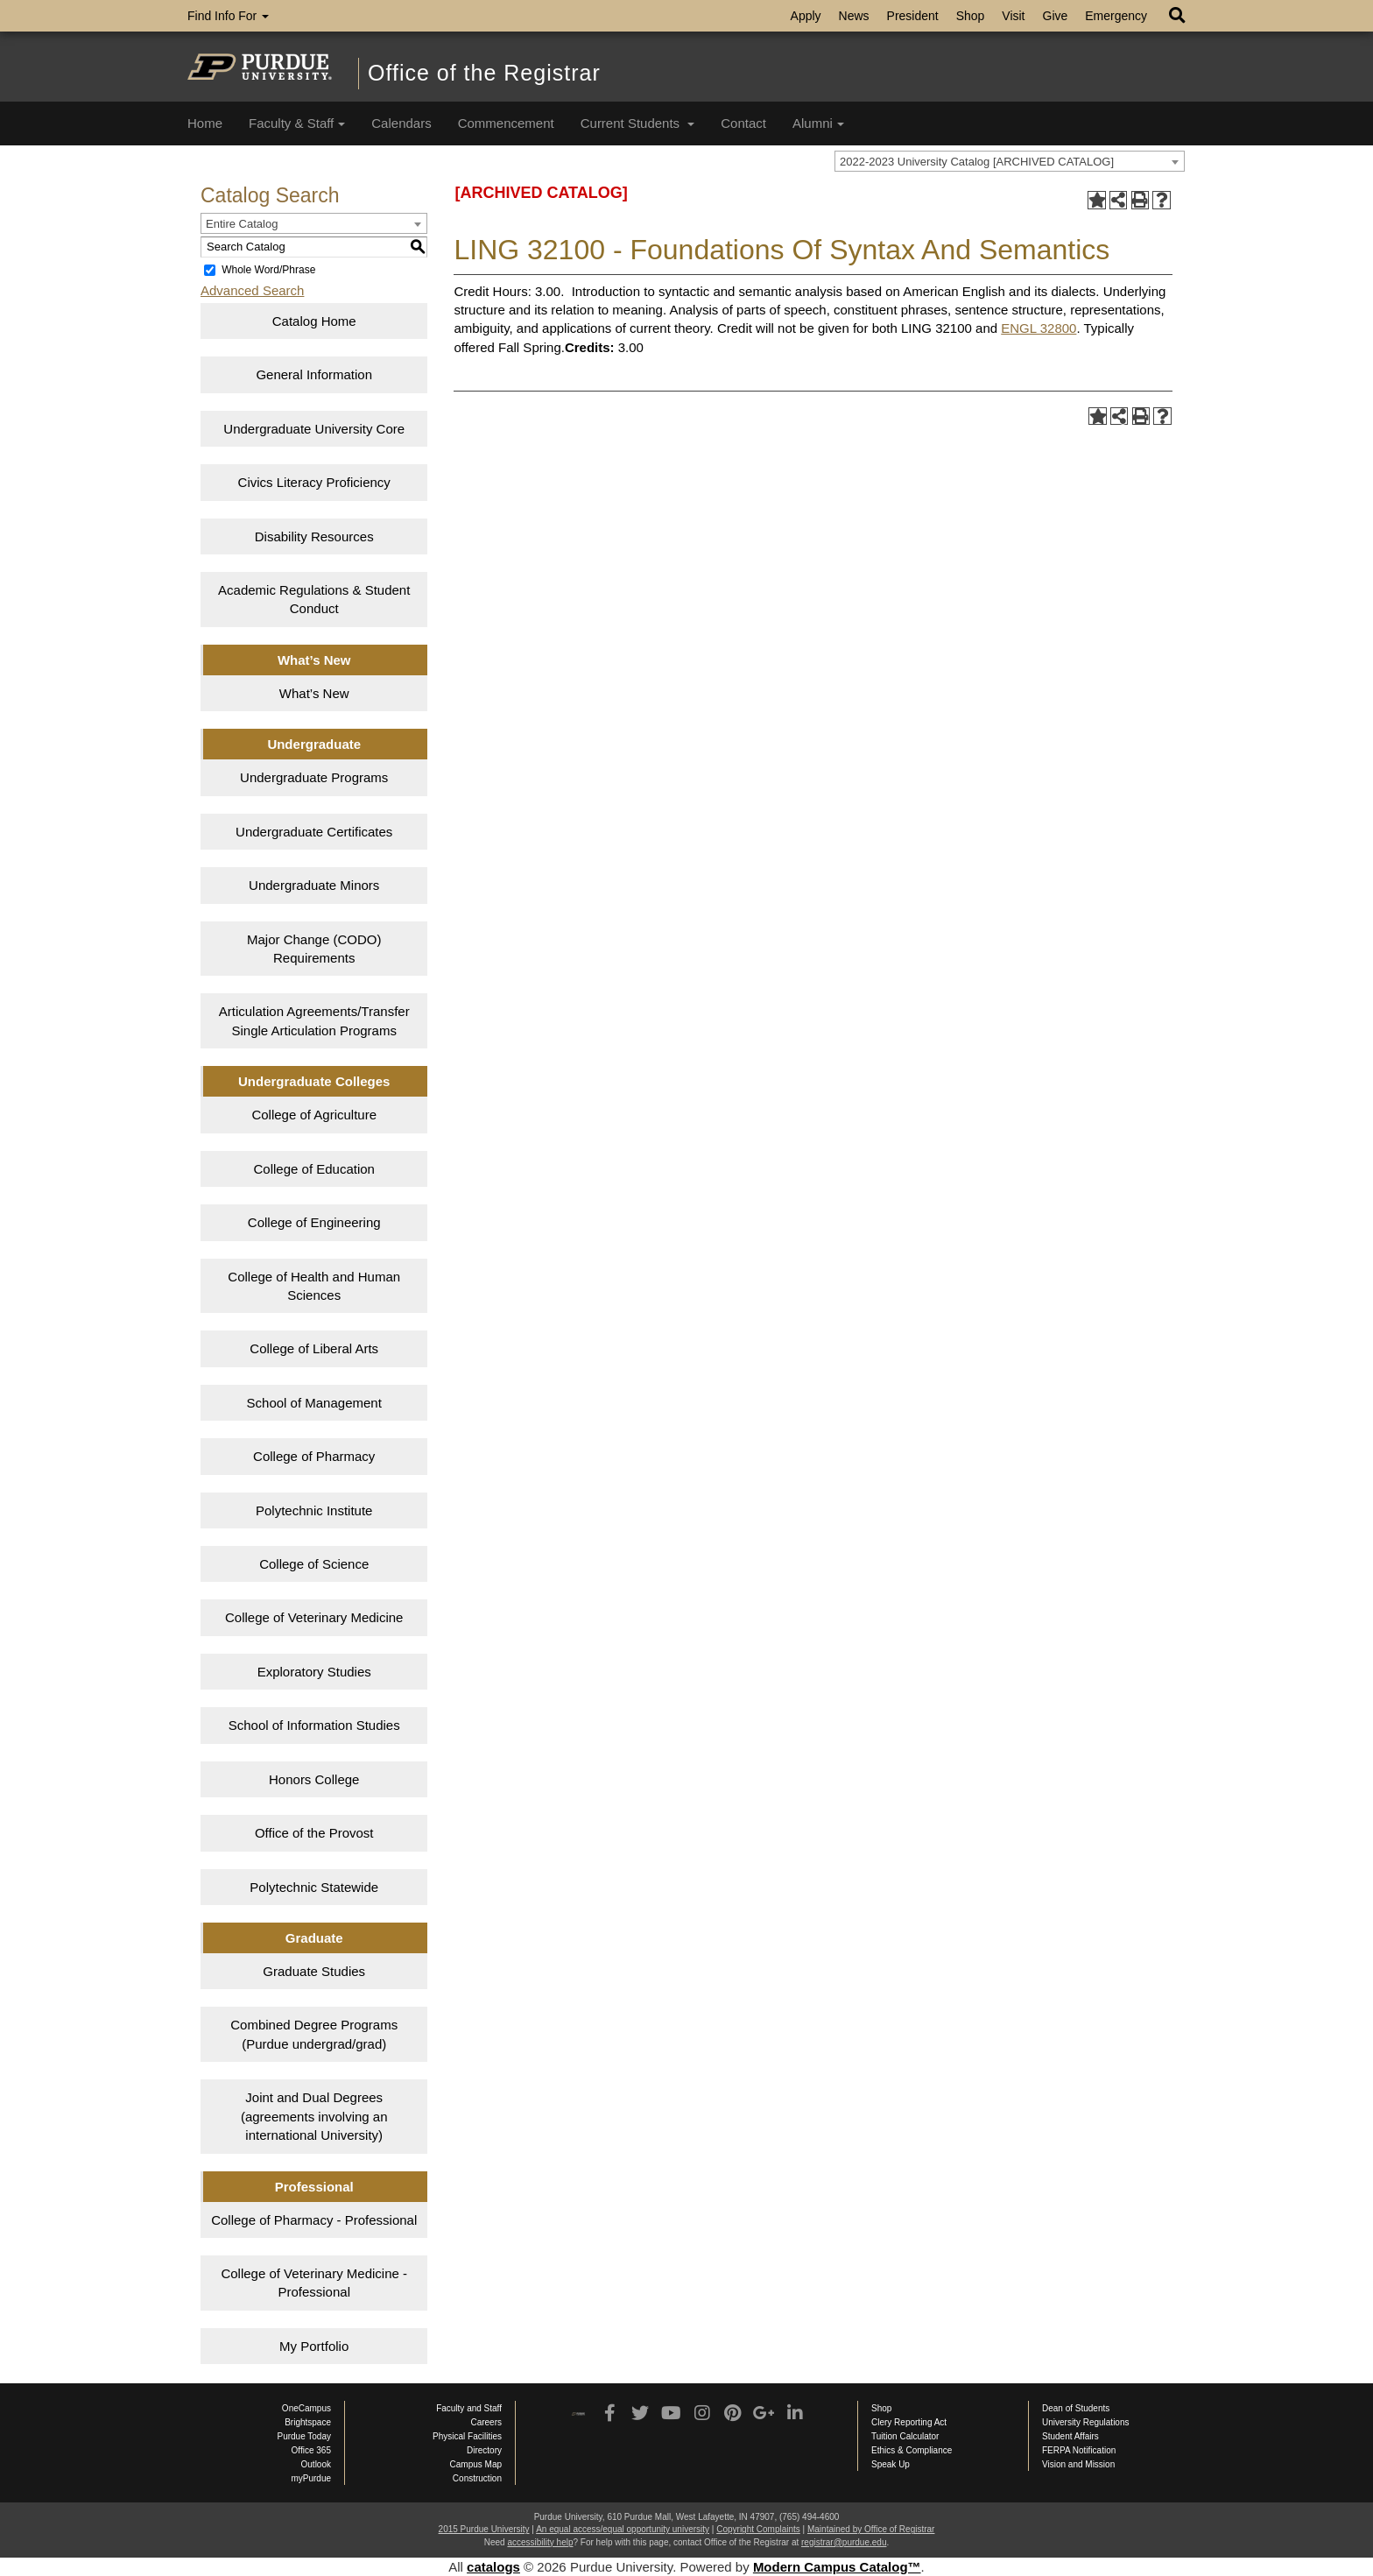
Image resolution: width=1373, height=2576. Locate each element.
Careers (486, 2422)
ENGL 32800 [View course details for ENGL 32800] (1038, 328)
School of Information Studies (314, 1725)
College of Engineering (314, 1222)
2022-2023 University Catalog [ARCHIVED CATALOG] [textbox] (977, 161)
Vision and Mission (1078, 2464)
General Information (314, 374)
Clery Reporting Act (909, 2422)
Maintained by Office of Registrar (870, 2529)
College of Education (314, 1168)
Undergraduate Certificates (314, 831)
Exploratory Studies (314, 1671)
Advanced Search (252, 290)
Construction (477, 2478)
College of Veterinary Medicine (314, 1617)
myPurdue (311, 2478)
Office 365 (311, 2450)
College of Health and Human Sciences (314, 1285)
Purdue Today (304, 2436)
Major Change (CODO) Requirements (314, 948)
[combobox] (1009, 161)
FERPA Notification (1079, 2450)
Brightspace (308, 2422)
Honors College (314, 1779)
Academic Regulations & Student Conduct (314, 599)
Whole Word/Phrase (268, 270)
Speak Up (890, 2464)
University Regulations (1086, 2422)
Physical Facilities (467, 2436)
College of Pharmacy (314, 1456)
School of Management (314, 1402)
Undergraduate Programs (314, 777)
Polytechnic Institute (314, 1510)
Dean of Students (1075, 2408)
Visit (1013, 16)
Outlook (316, 2464)
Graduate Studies (314, 1971)
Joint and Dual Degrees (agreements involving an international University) (314, 2116)
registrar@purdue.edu (843, 2542)
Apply (806, 16)
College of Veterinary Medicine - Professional (314, 2282)
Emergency (1116, 16)
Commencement (506, 123)
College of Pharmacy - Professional (314, 2220)
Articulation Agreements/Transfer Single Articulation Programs (314, 1020)
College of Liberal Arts (314, 1348)
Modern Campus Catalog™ (837, 2566)
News (854, 16)
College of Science (314, 1563)
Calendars (401, 123)
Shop (970, 16)
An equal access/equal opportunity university (622, 2529)
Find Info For (228, 16)
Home (204, 123)
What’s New (314, 693)
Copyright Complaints (758, 2529)
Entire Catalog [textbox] (242, 223)
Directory (484, 2450)
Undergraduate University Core (314, 428)
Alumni (818, 123)
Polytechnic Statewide (314, 1887)
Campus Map (476, 2464)
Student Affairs (1070, 2436)
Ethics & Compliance (911, 2450)
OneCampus (306, 2408)
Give (1055, 16)
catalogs (493, 2566)
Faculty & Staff (297, 123)
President (913, 16)
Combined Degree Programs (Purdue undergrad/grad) (314, 2033)
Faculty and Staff (469, 2408)
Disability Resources (314, 536)
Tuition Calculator (905, 2436)
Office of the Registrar (484, 72)
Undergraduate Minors (314, 885)
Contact (743, 123)
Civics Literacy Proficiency (314, 482)
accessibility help (540, 2542)
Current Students (638, 123)
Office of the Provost (314, 1832)
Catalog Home (314, 321)
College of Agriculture (314, 1114)
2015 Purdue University (484, 2529)
